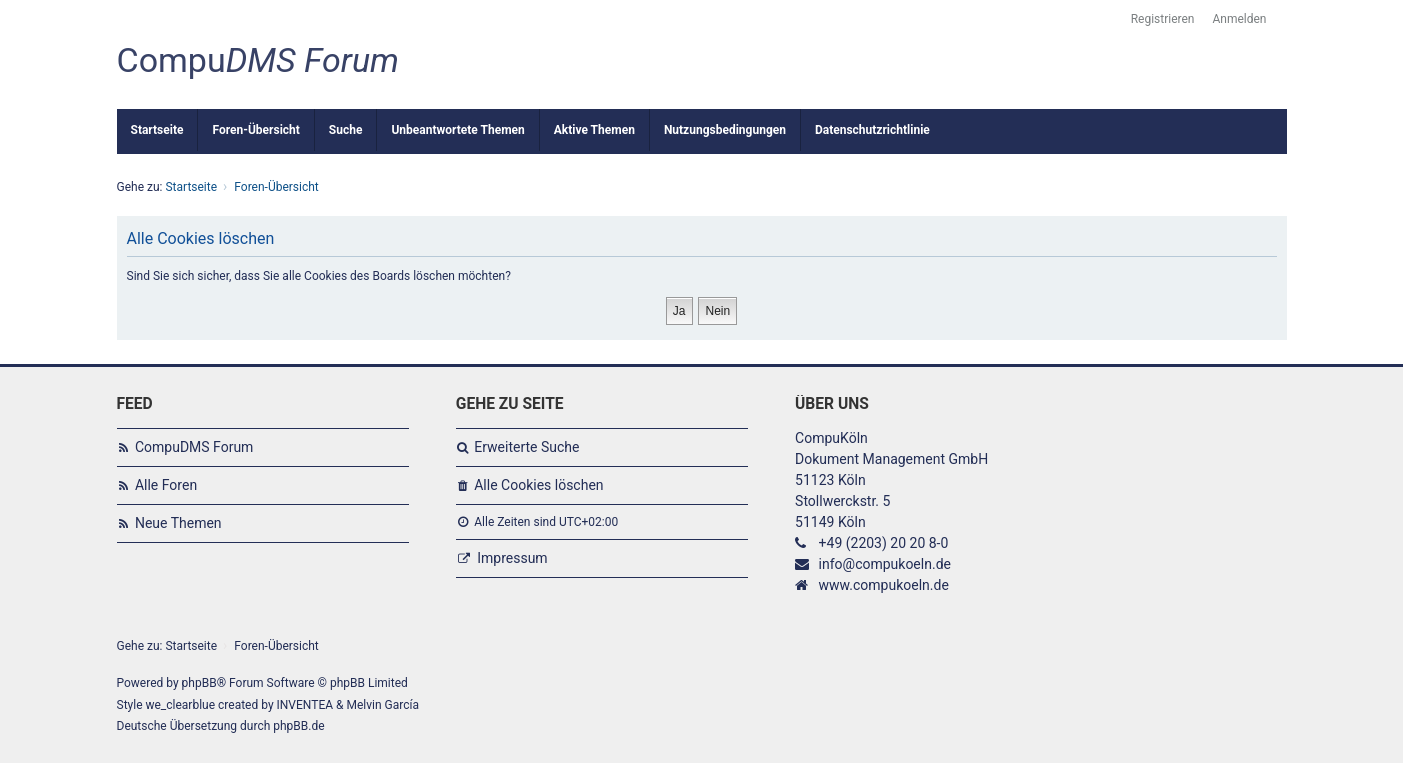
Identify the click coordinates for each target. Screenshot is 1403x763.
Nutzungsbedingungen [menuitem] (725, 130)
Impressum (512, 558)
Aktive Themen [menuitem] (594, 130)
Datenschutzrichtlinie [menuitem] (872, 130)
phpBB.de (298, 726)
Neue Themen (178, 523)
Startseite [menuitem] (157, 130)
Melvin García (382, 705)
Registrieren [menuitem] (1163, 19)
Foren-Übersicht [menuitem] (255, 130)
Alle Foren (166, 485)
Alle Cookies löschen (538, 485)
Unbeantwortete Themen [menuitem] (457, 130)
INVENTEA (305, 705)
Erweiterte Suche (526, 447)
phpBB (199, 683)
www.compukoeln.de (884, 585)
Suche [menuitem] (346, 130)
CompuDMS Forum (194, 447)
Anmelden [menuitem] (1239, 19)
